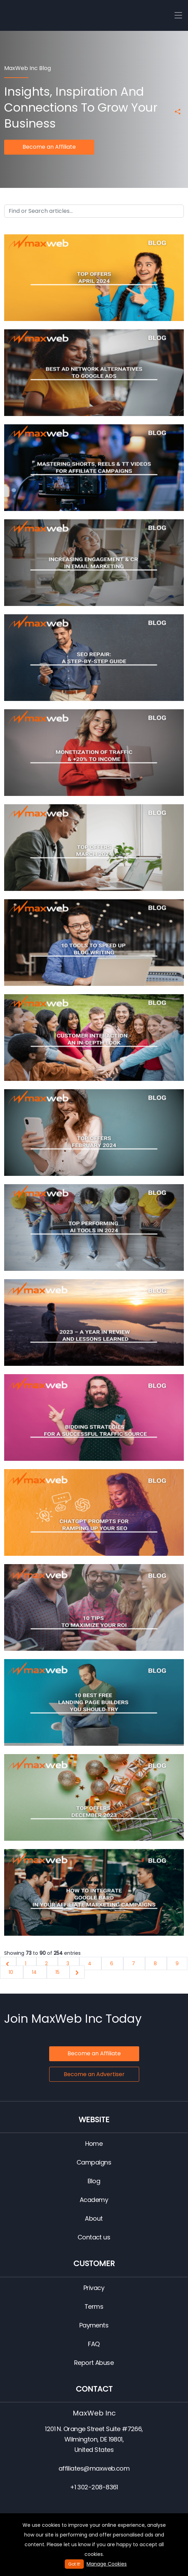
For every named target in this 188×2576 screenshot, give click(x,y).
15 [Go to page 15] (58, 1972)
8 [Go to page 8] (156, 1963)
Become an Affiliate (49, 147)
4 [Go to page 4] (90, 1963)
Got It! (74, 2564)
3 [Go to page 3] (68, 1963)
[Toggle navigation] (178, 15)
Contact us (94, 2237)
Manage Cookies (107, 2563)
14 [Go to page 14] (35, 1972)
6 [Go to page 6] (112, 1963)
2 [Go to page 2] (47, 1963)
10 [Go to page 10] (12, 1972)
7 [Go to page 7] (134, 1963)
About (93, 2218)
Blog (94, 2181)
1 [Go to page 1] (26, 1963)
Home (94, 2143)
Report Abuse (94, 2362)
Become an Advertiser (94, 2074)
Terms (93, 2306)
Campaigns (94, 2162)
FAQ (93, 2344)
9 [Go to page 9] (177, 1963)
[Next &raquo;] (77, 1972)
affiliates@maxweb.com (94, 2468)
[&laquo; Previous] (8, 1963)
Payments (94, 2325)
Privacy (93, 2287)
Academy (94, 2199)
